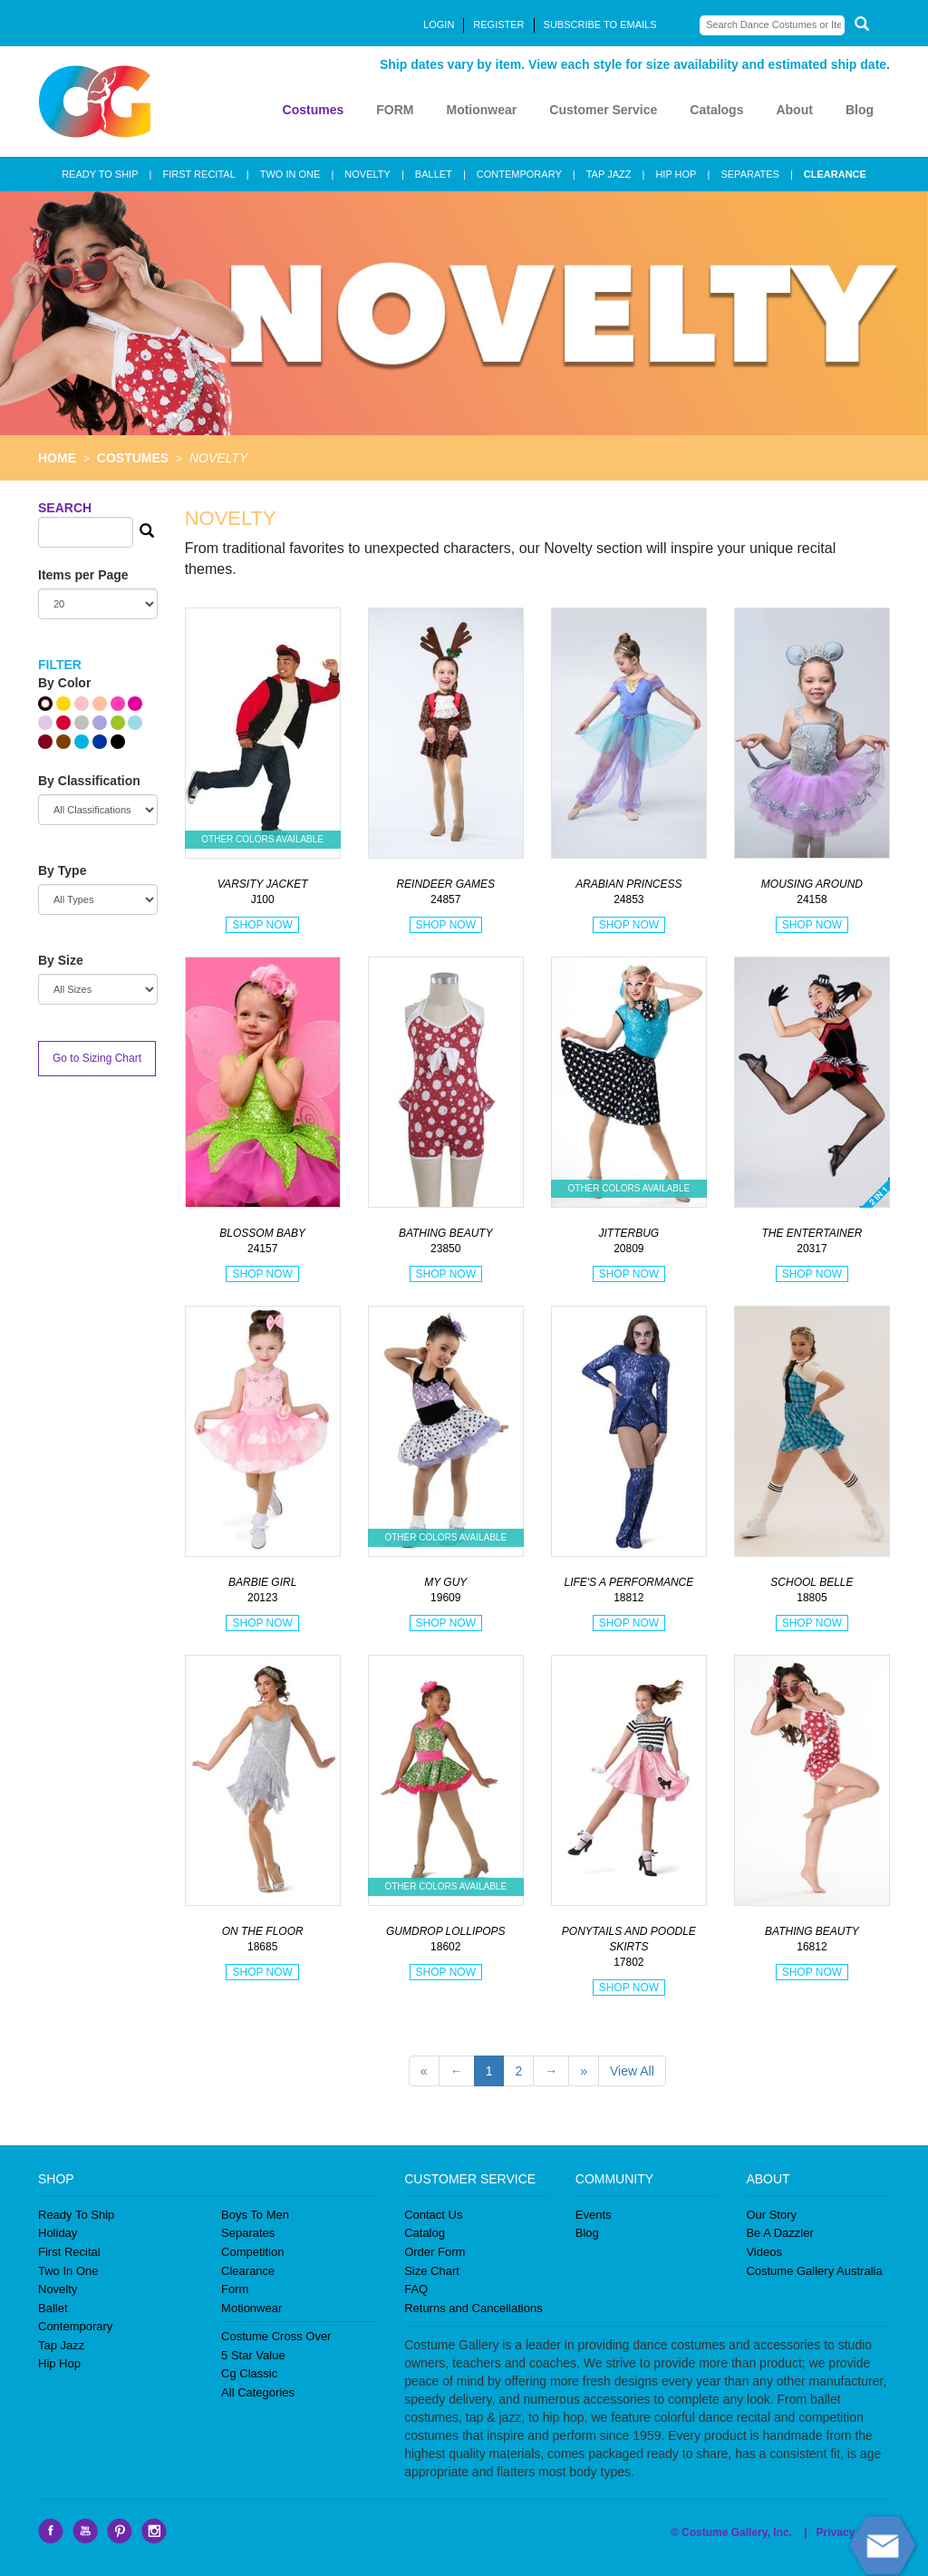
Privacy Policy (853, 2532)
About (794, 109)
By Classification (89, 780)
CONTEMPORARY (519, 174)
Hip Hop (59, 2363)
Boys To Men (255, 2214)
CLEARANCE (835, 174)
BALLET (433, 174)
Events (593, 2214)
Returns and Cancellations (473, 2308)
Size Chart (431, 2271)
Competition (252, 2252)
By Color (64, 683)
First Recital (69, 2252)
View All (632, 2071)
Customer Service (603, 109)
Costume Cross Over (276, 2336)
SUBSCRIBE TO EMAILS (600, 24)
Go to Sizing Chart (97, 1058)
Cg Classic (249, 2373)
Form (234, 2289)
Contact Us (433, 2214)
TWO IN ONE (290, 174)
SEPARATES (749, 174)
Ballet (53, 2308)
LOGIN (438, 24)
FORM (394, 109)
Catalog (424, 2233)
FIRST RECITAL (198, 174)
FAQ (416, 2289)
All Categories (258, 2392)
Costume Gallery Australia (814, 2271)
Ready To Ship (76, 2214)
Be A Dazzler (779, 2233)
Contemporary (75, 2326)
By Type (62, 870)
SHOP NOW (262, 925)
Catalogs (716, 109)
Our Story (771, 2214)
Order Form (434, 2252)
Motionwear (481, 109)
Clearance (248, 2271)
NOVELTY (367, 174)
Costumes (313, 109)
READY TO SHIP (100, 174)
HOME (57, 458)
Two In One (68, 2271)
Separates (248, 2233)
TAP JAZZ (609, 174)
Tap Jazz (61, 2345)
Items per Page (83, 575)
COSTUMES (133, 458)
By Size (60, 960)
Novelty (57, 2289)
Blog (860, 109)
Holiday (57, 2233)
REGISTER (498, 24)
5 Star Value (253, 2355)
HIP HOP (675, 174)
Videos (764, 2252)
